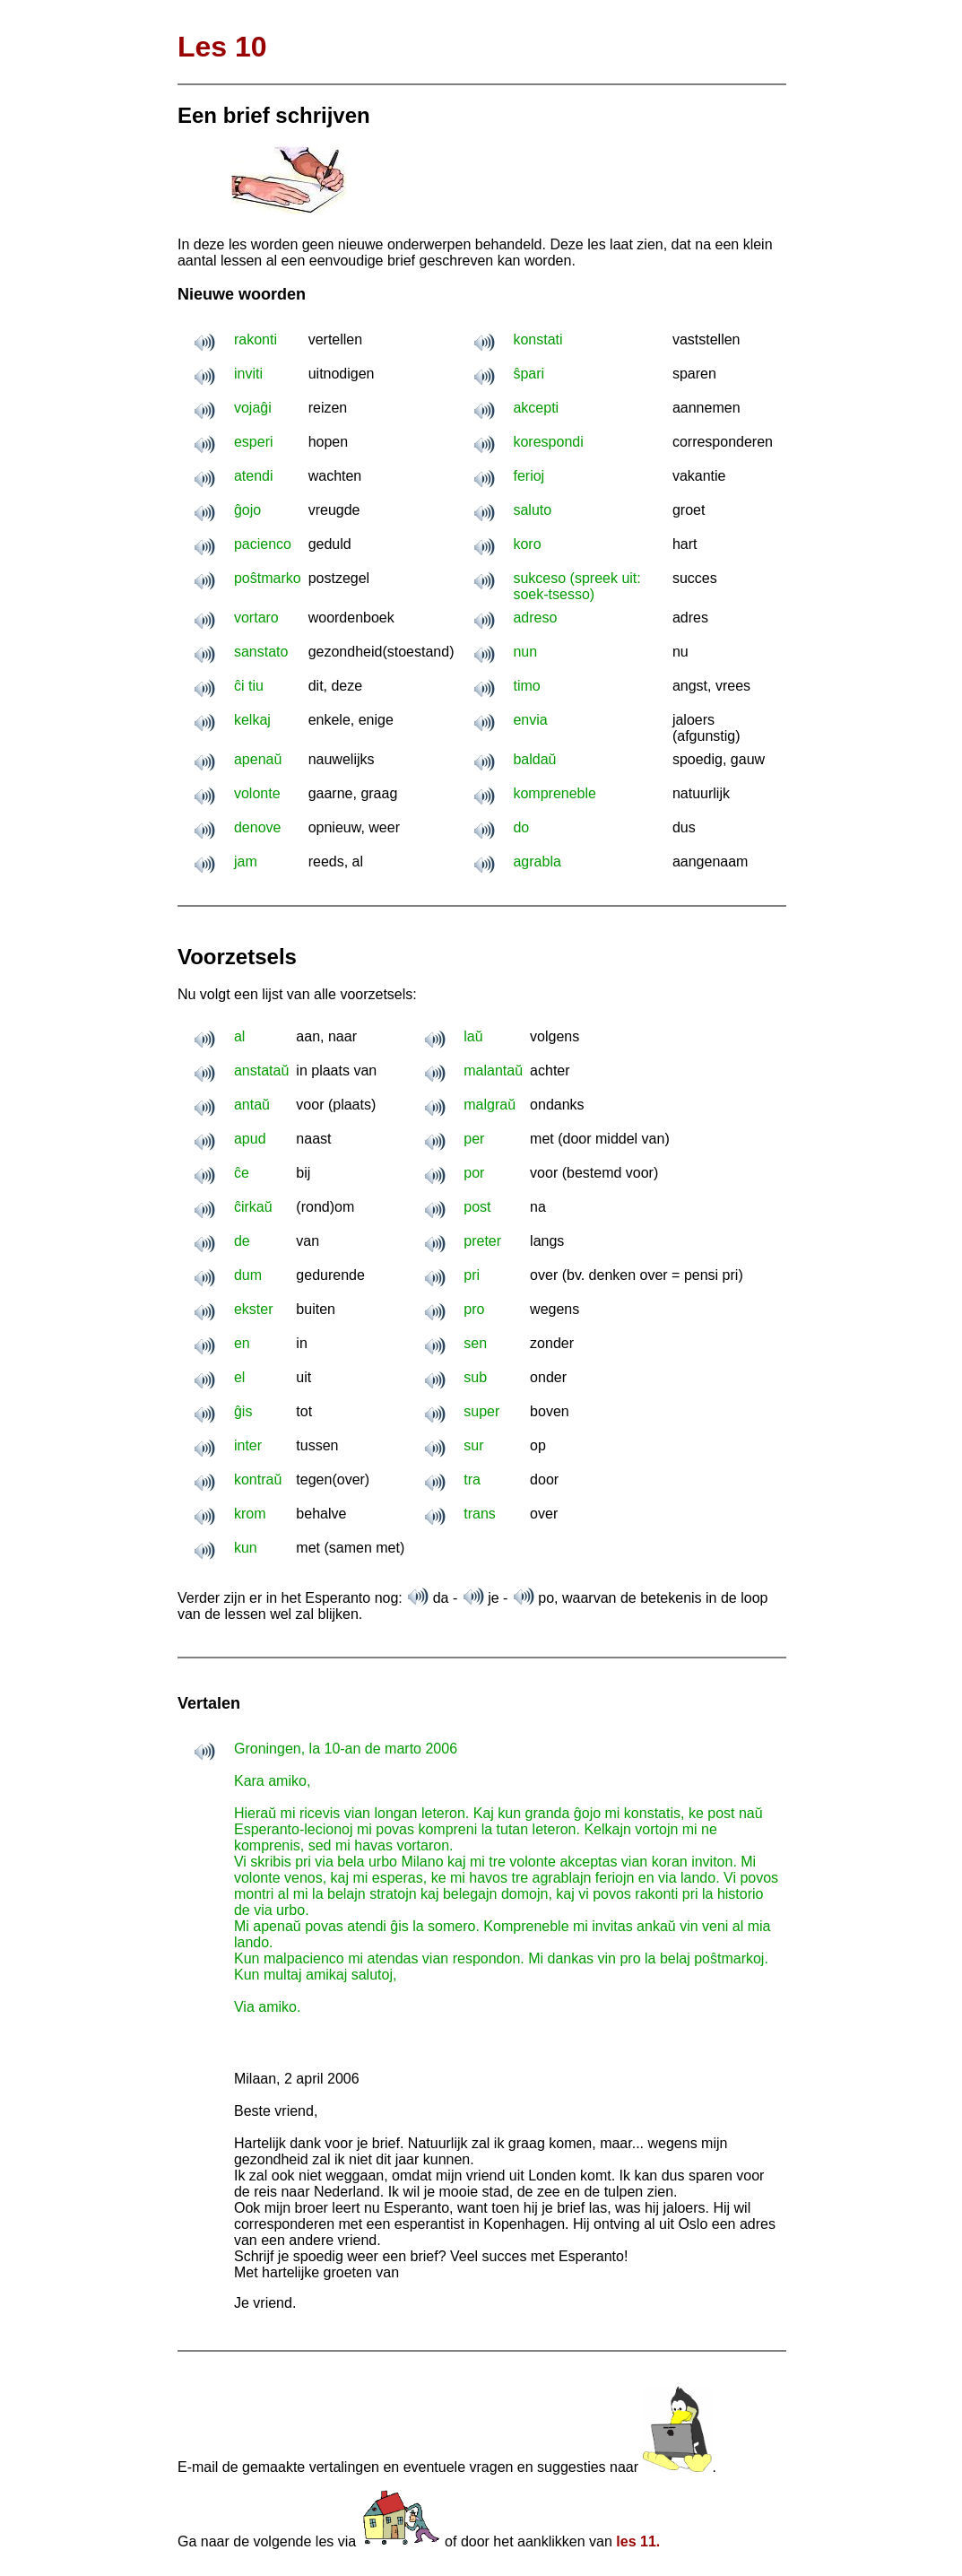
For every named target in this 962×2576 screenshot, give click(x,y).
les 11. (638, 2541)
